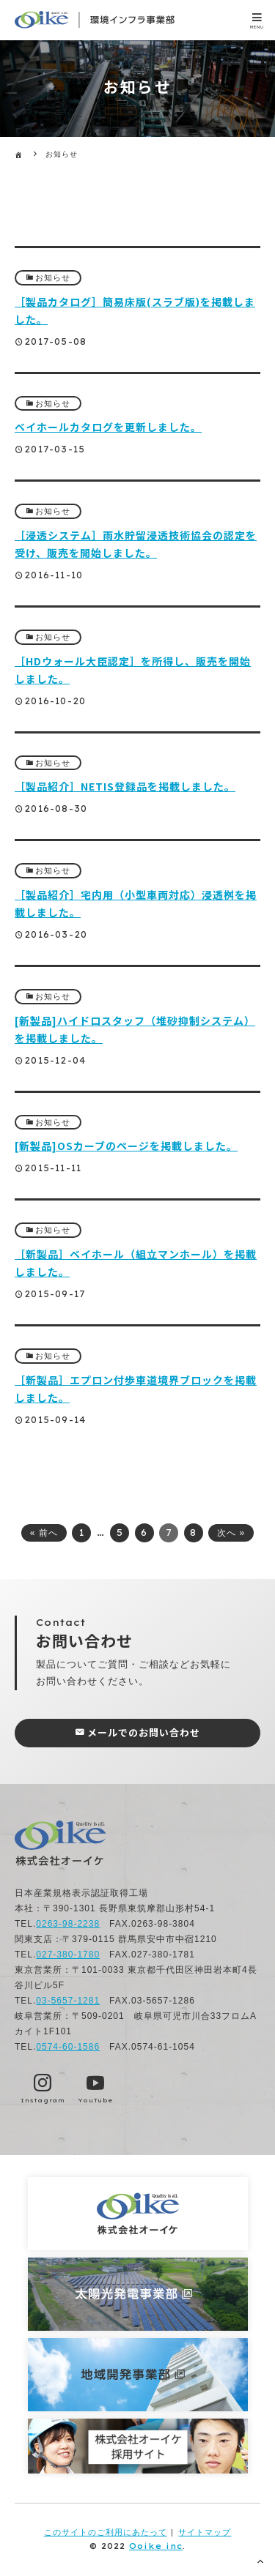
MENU (257, 27)
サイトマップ (204, 2532)
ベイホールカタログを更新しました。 (108, 426)
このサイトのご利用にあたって (105, 2532)
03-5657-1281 (68, 2001)
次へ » (231, 1533)
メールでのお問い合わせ (143, 1732)
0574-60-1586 (68, 2047)
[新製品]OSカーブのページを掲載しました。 (126, 1145)
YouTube (95, 2100)
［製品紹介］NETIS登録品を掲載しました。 (125, 786)
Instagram (43, 2100)
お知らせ (52, 277)
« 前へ (44, 1533)
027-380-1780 (68, 1954)
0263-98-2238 (68, 1924)
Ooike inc (156, 2546)
